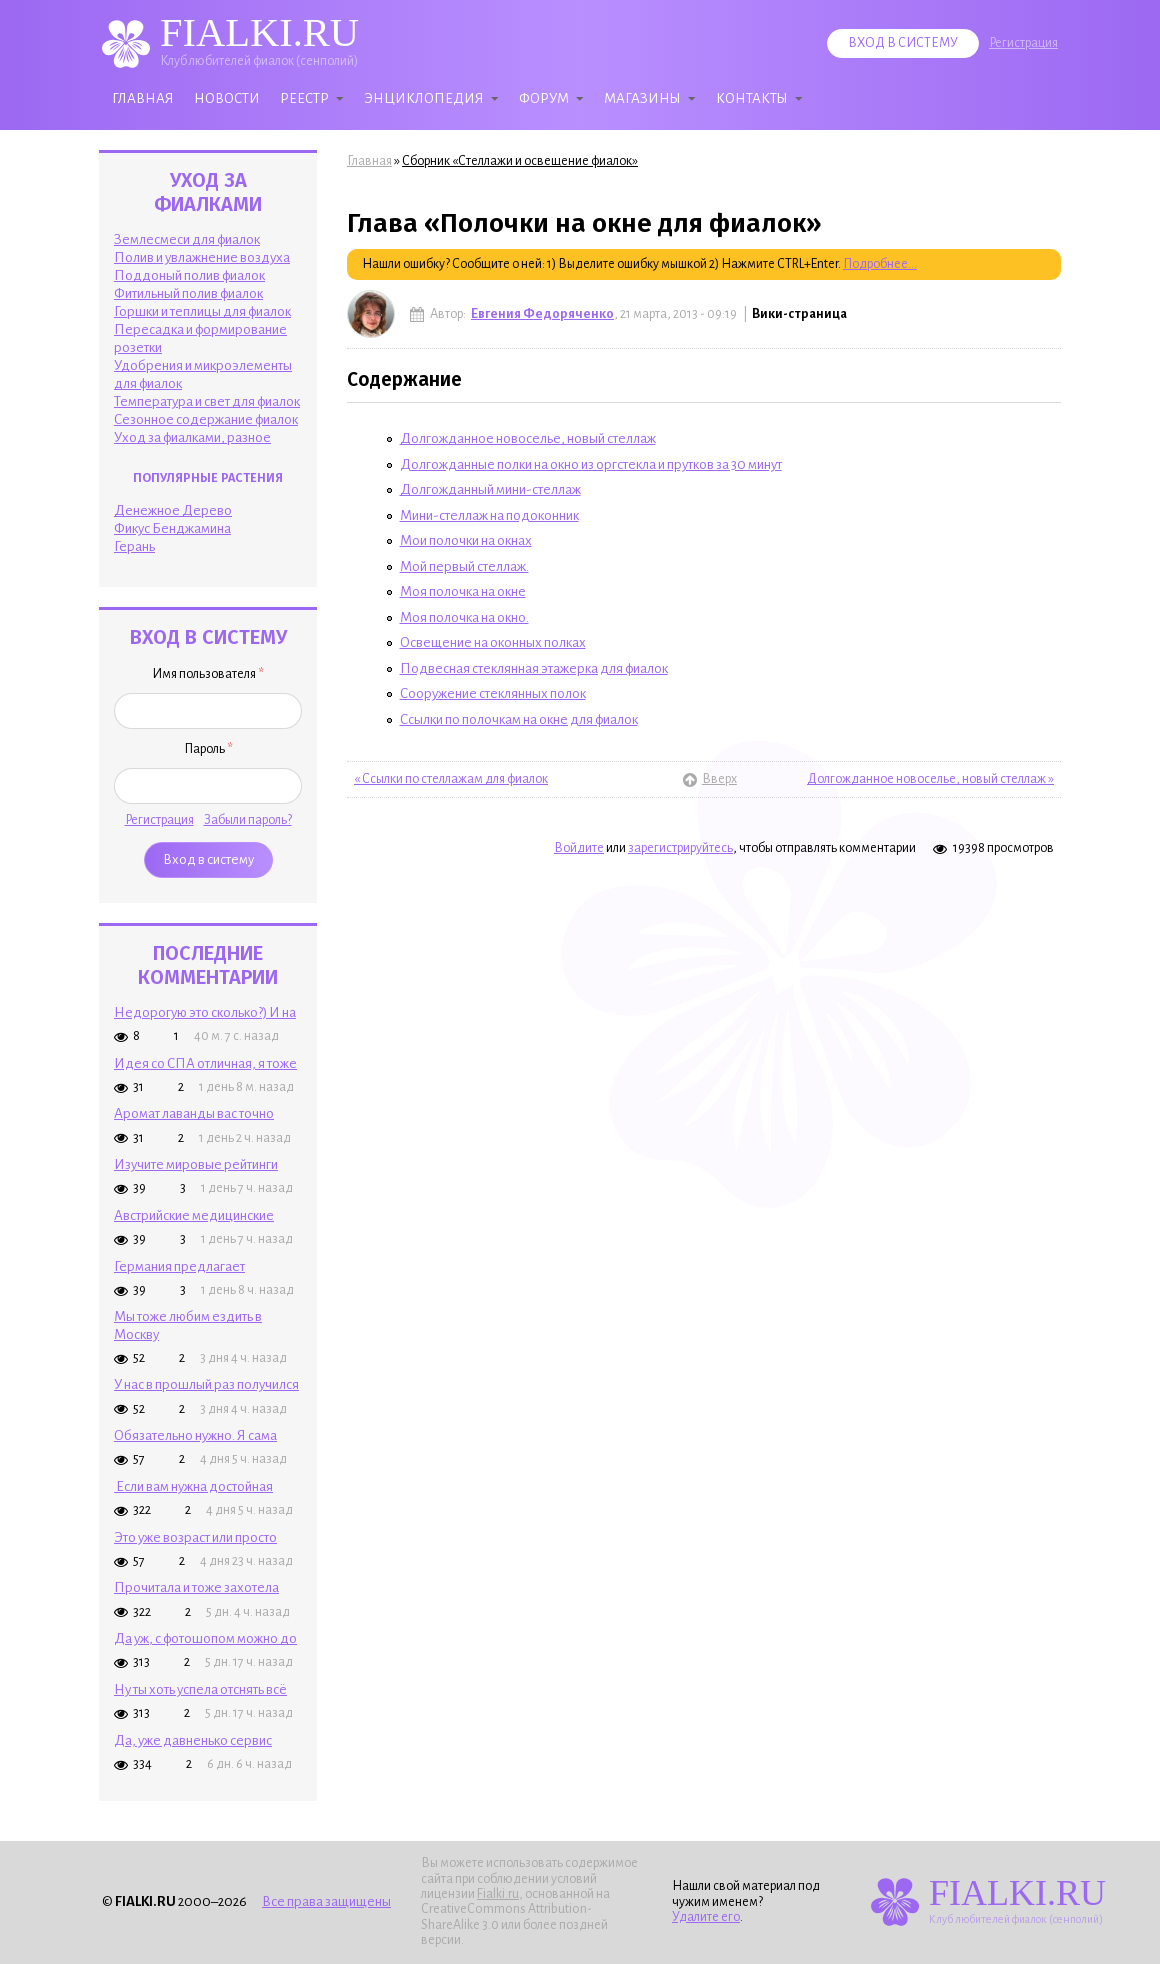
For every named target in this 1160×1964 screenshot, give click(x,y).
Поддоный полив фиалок (189, 275)
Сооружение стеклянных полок (493, 693)
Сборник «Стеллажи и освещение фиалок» (520, 161)
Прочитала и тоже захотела (196, 1587)
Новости (227, 98)
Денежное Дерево (173, 510)
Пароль (208, 749)
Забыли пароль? (248, 820)
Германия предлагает (179, 1266)
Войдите (579, 848)
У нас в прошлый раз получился (206, 1384)
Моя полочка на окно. (464, 617)
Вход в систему (903, 43)
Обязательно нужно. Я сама (195, 1435)
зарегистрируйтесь (680, 848)
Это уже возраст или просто (195, 1537)
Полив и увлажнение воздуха (202, 257)
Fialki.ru (498, 1894)
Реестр (304, 98)
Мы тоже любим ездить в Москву (188, 1325)
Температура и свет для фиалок (207, 401)
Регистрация (1023, 43)
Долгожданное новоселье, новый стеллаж (528, 438)
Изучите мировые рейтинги (196, 1164)
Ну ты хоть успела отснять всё (200, 1689)
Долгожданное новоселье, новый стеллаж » (930, 779)
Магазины (642, 98)
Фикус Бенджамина (172, 528)
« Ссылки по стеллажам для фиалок (451, 779)
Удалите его (706, 1917)
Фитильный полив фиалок (188, 293)
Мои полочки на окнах (466, 540)
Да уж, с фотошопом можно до (205, 1638)
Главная (143, 98)
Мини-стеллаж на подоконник (489, 515)
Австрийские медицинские (194, 1215)
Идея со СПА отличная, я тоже (205, 1063)
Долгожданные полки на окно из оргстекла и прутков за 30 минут (591, 464)
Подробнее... (880, 264)
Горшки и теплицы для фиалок (202, 311)
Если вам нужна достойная (193, 1486)
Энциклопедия (424, 98)
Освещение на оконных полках (493, 642)
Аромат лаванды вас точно (194, 1113)
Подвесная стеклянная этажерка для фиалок (534, 668)
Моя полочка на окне (463, 591)
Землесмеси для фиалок (187, 239)
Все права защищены (326, 1901)
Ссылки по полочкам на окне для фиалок (519, 719)
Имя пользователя (208, 674)
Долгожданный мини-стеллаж (490, 489)
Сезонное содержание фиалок (206, 419)
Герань (134, 546)
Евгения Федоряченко (542, 314)
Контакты (752, 98)
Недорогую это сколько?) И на (205, 1012)
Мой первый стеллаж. (464, 566)
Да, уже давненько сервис (193, 1740)
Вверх (706, 779)
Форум (544, 98)
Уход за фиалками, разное (192, 437)
